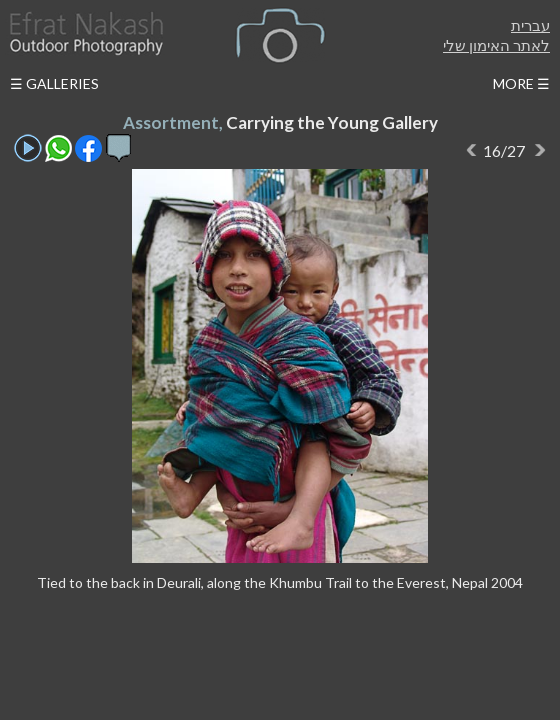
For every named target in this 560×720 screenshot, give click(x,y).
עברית (530, 25)
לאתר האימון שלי (496, 45)
